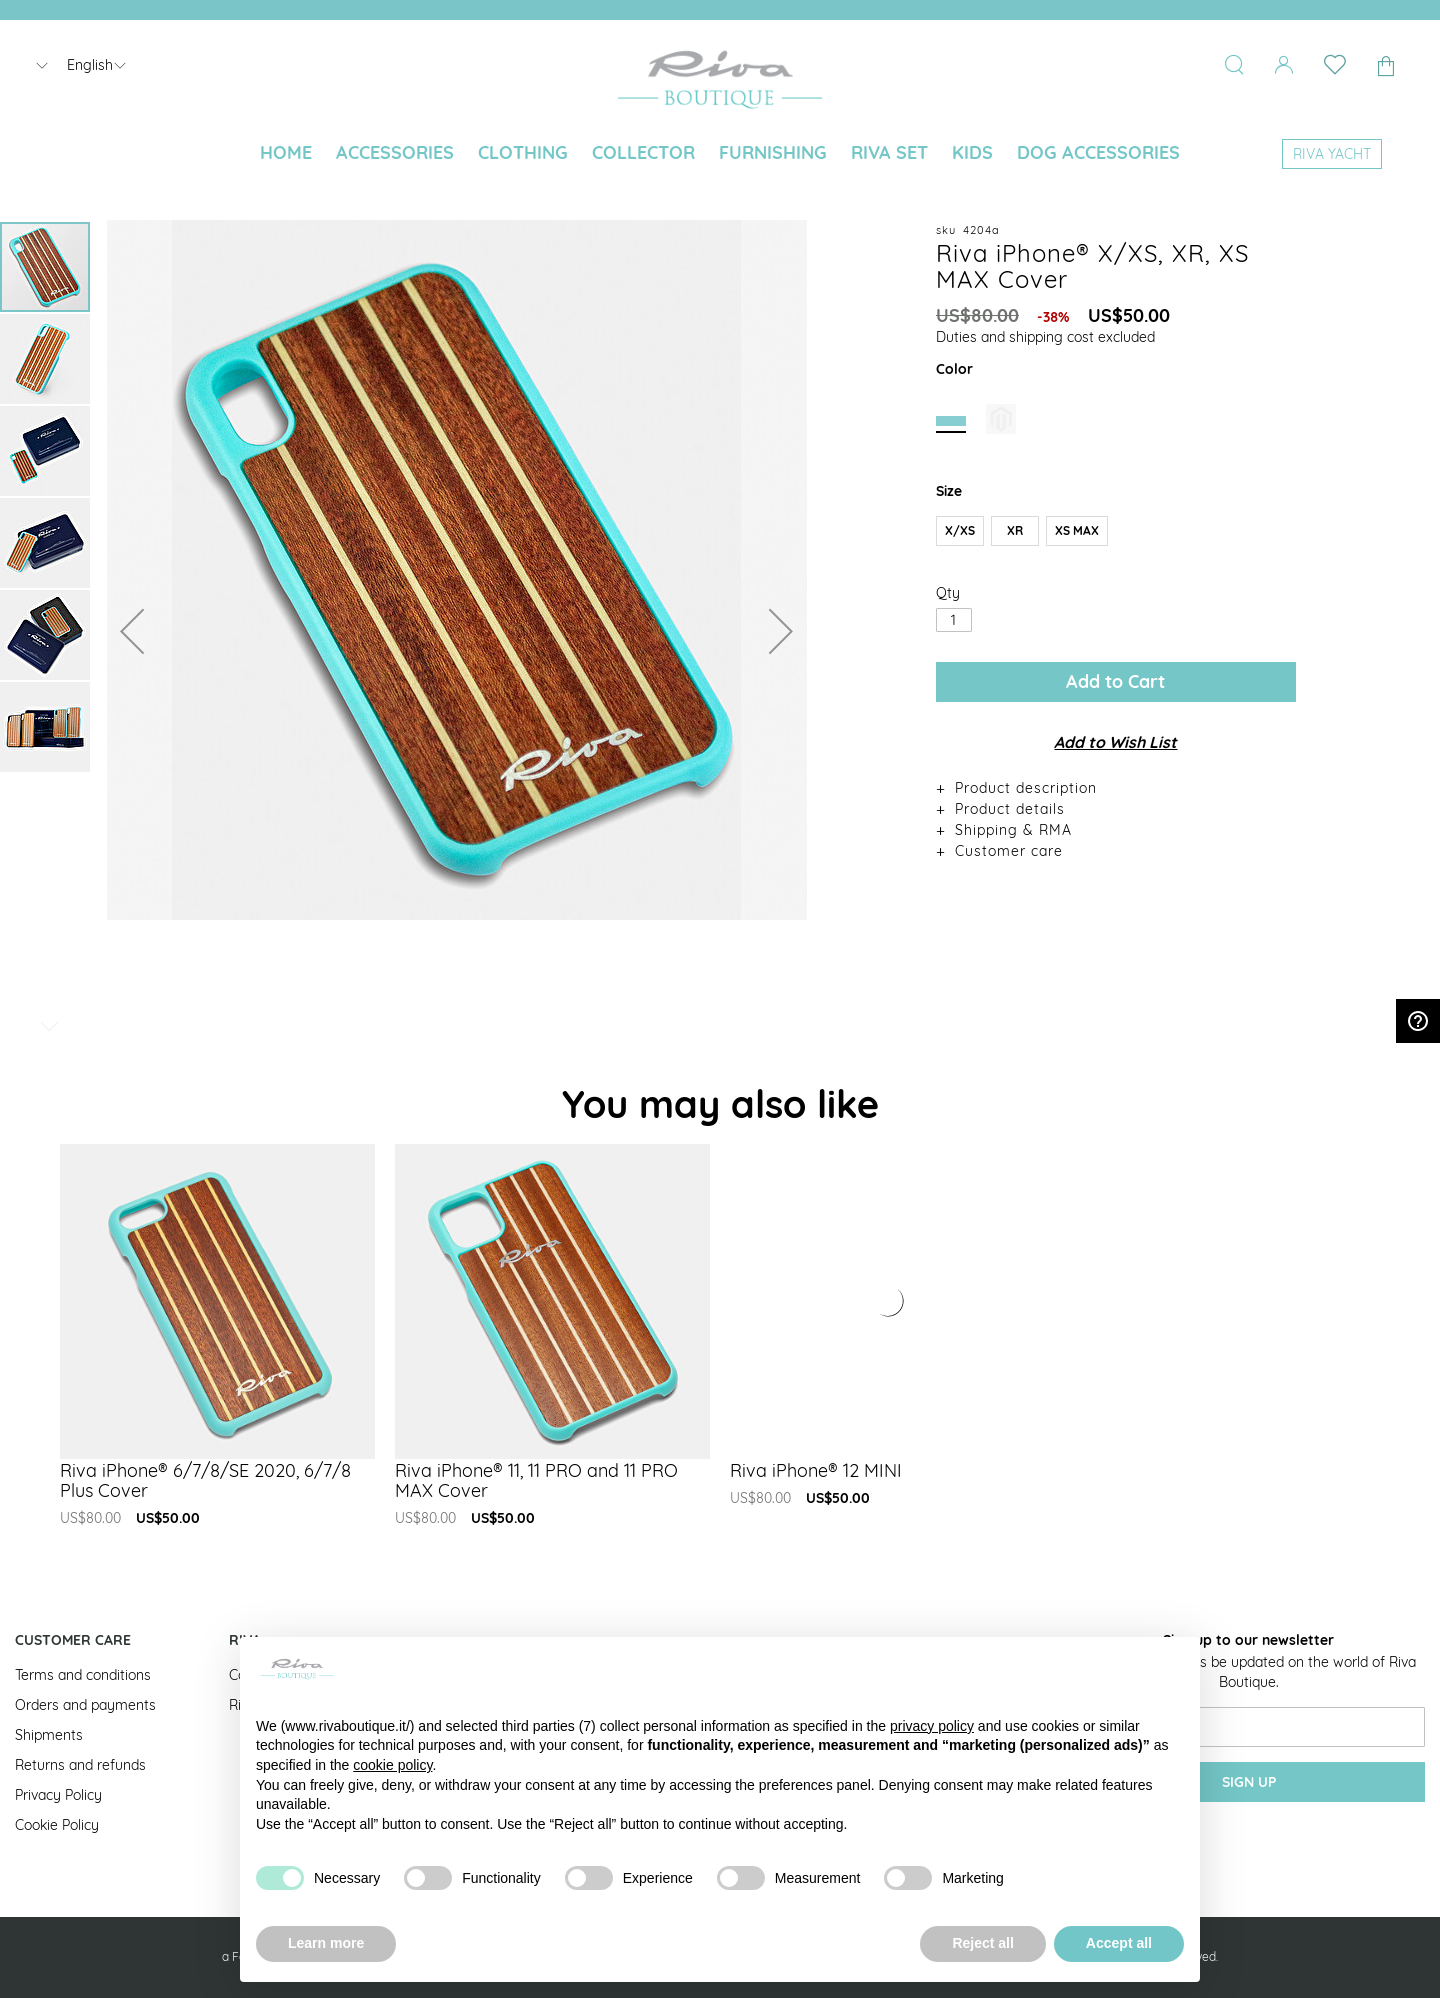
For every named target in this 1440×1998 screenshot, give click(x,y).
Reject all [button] (982, 1943)
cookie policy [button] (392, 1765)
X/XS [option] (960, 530)
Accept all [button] (1119, 1943)
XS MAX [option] (1077, 530)
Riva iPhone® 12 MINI (816, 1470)
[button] (132, 630)
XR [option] (1015, 530)
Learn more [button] (326, 1943)
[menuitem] (286, 153)
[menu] (720, 154)
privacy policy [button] (932, 1726)
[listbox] (1116, 535)
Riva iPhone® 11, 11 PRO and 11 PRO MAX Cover (536, 1480)
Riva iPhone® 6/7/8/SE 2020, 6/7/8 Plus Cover (205, 1480)
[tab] (1116, 787)
